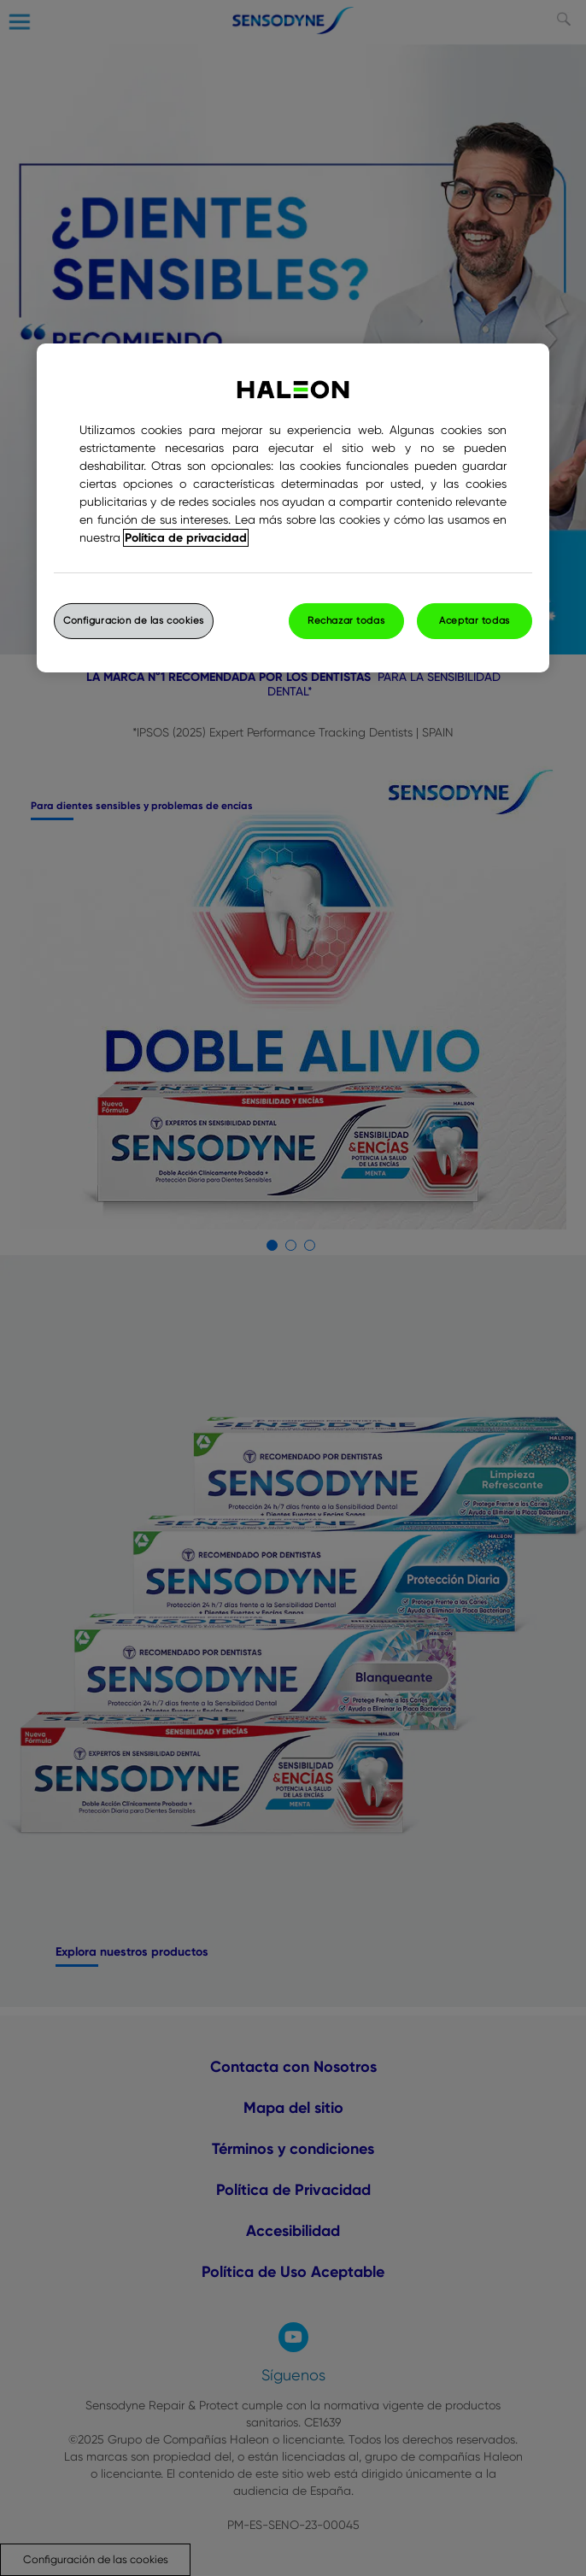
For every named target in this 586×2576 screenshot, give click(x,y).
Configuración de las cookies (133, 620)
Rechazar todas (346, 620)
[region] (293, 507)
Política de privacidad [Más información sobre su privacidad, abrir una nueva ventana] (186, 538)
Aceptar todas (474, 620)
